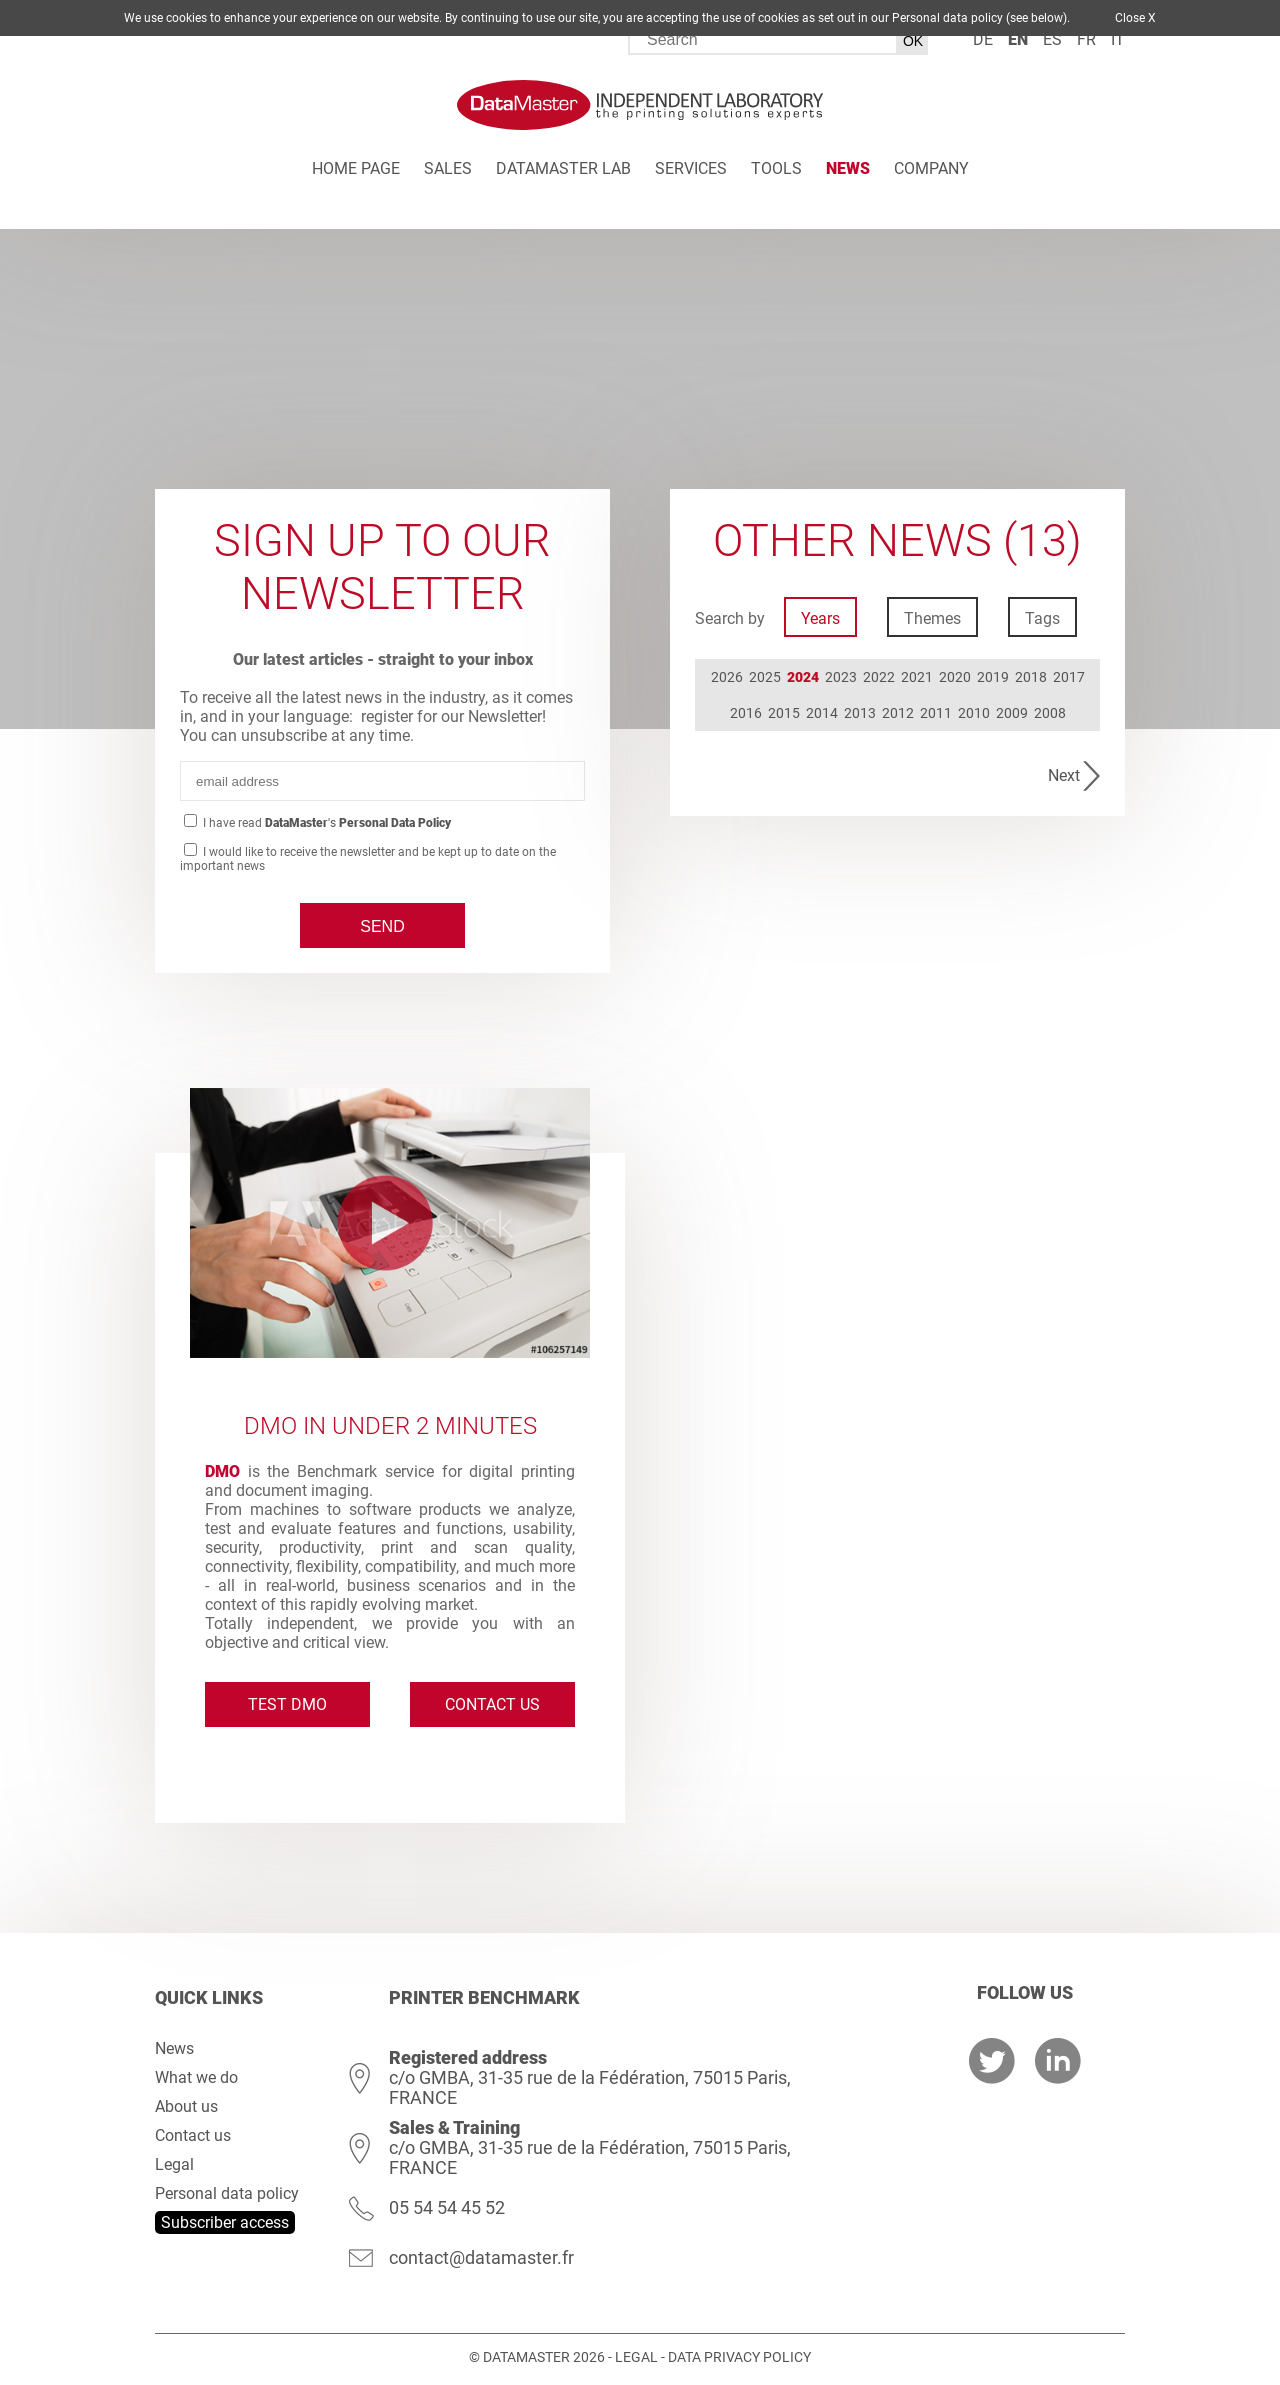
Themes (932, 618)
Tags (1042, 618)
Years (820, 618)
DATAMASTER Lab (563, 168)
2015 (784, 713)
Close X (1135, 18)
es (1052, 39)
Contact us (492, 1704)
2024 (803, 677)
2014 (822, 713)
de (983, 39)
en (1018, 39)
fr (1086, 39)
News (848, 168)
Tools (776, 168)
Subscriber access (225, 2222)
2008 (1050, 713)
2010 (974, 713)
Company (931, 168)
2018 (1031, 677)
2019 (993, 677)
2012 (898, 713)
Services (691, 168)
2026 (727, 677)
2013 (860, 713)
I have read (325, 823)
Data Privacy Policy (739, 2357)
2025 (765, 677)
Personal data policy (227, 2193)
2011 (936, 713)
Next (1064, 775)
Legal (174, 2164)
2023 (841, 677)
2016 (746, 713)
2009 (1012, 713)
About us (186, 2106)
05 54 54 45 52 (447, 2207)
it (1118, 39)
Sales (448, 168)
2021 (917, 677)
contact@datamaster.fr (481, 2257)
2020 (955, 677)
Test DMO (287, 1704)
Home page (356, 168)
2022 (879, 677)
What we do (196, 2077)
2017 (1069, 677)
